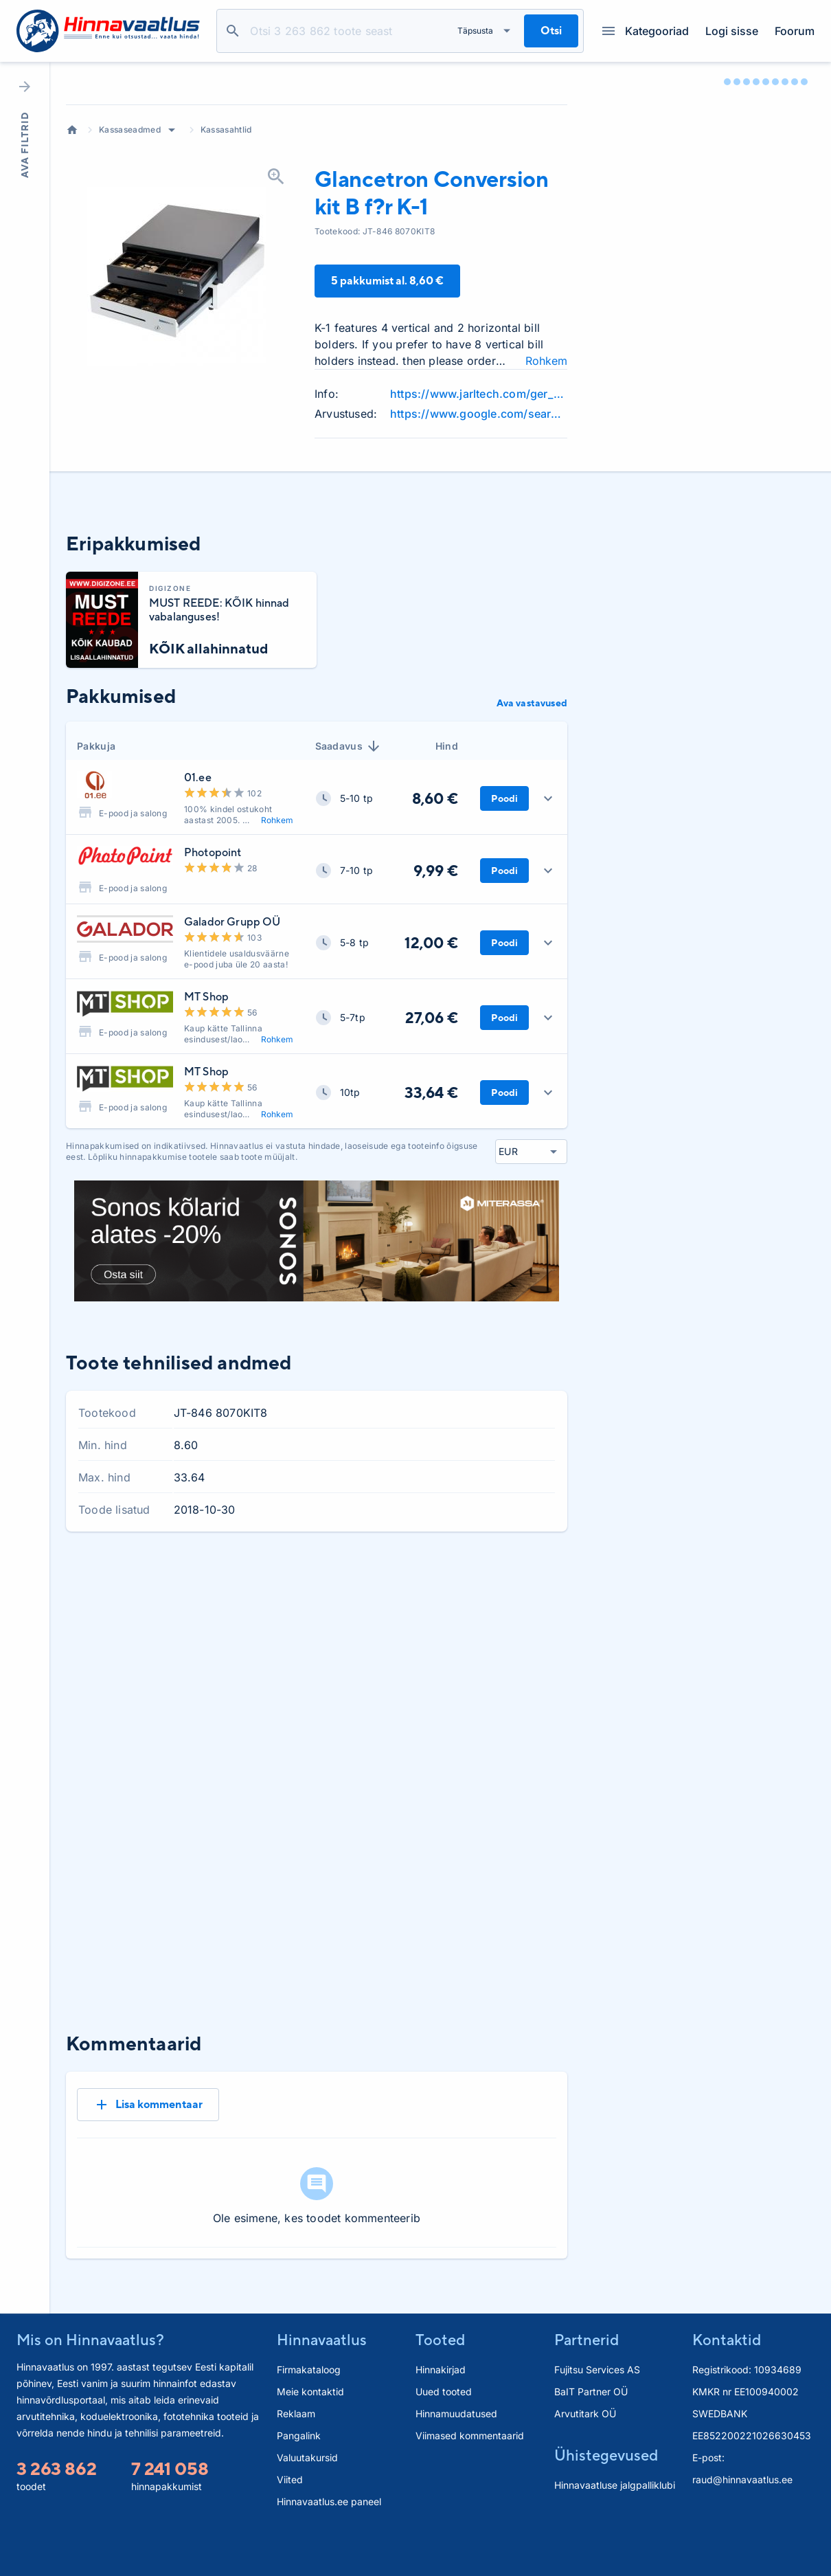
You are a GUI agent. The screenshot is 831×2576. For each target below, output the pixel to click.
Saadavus (349, 833)
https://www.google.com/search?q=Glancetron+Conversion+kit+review (478, 500)
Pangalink (299, 2477)
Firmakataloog (309, 2411)
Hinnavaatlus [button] (322, 2381)
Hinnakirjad (441, 2411)
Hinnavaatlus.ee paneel (329, 2543)
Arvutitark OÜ (585, 2455)
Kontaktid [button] (726, 2381)
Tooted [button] (440, 2381)
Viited (290, 2521)
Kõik (546, 1665)
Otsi (233, 31)
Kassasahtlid (226, 216)
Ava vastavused (532, 789)
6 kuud (497, 1665)
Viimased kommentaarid (470, 2477)
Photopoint (213, 938)
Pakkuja (96, 832)
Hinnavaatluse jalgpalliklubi (614, 2526)
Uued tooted (444, 2433)
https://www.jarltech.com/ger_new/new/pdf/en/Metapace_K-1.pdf (478, 480)
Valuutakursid (307, 2499)
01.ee (198, 864)
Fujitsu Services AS (597, 2411)
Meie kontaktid (310, 2433)
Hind (446, 832)
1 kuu (390, 1665)
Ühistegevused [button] (606, 2496)
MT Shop (206, 1083)
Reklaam (296, 2455)
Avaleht (72, 216)
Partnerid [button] (586, 2381)
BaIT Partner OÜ (591, 2433)
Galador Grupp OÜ (232, 1008)
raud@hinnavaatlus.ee (742, 2521)
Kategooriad (645, 31)
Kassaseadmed (130, 216)
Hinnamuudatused (456, 2455)
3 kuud (441, 1665)
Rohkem (277, 906)
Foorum (795, 31)
